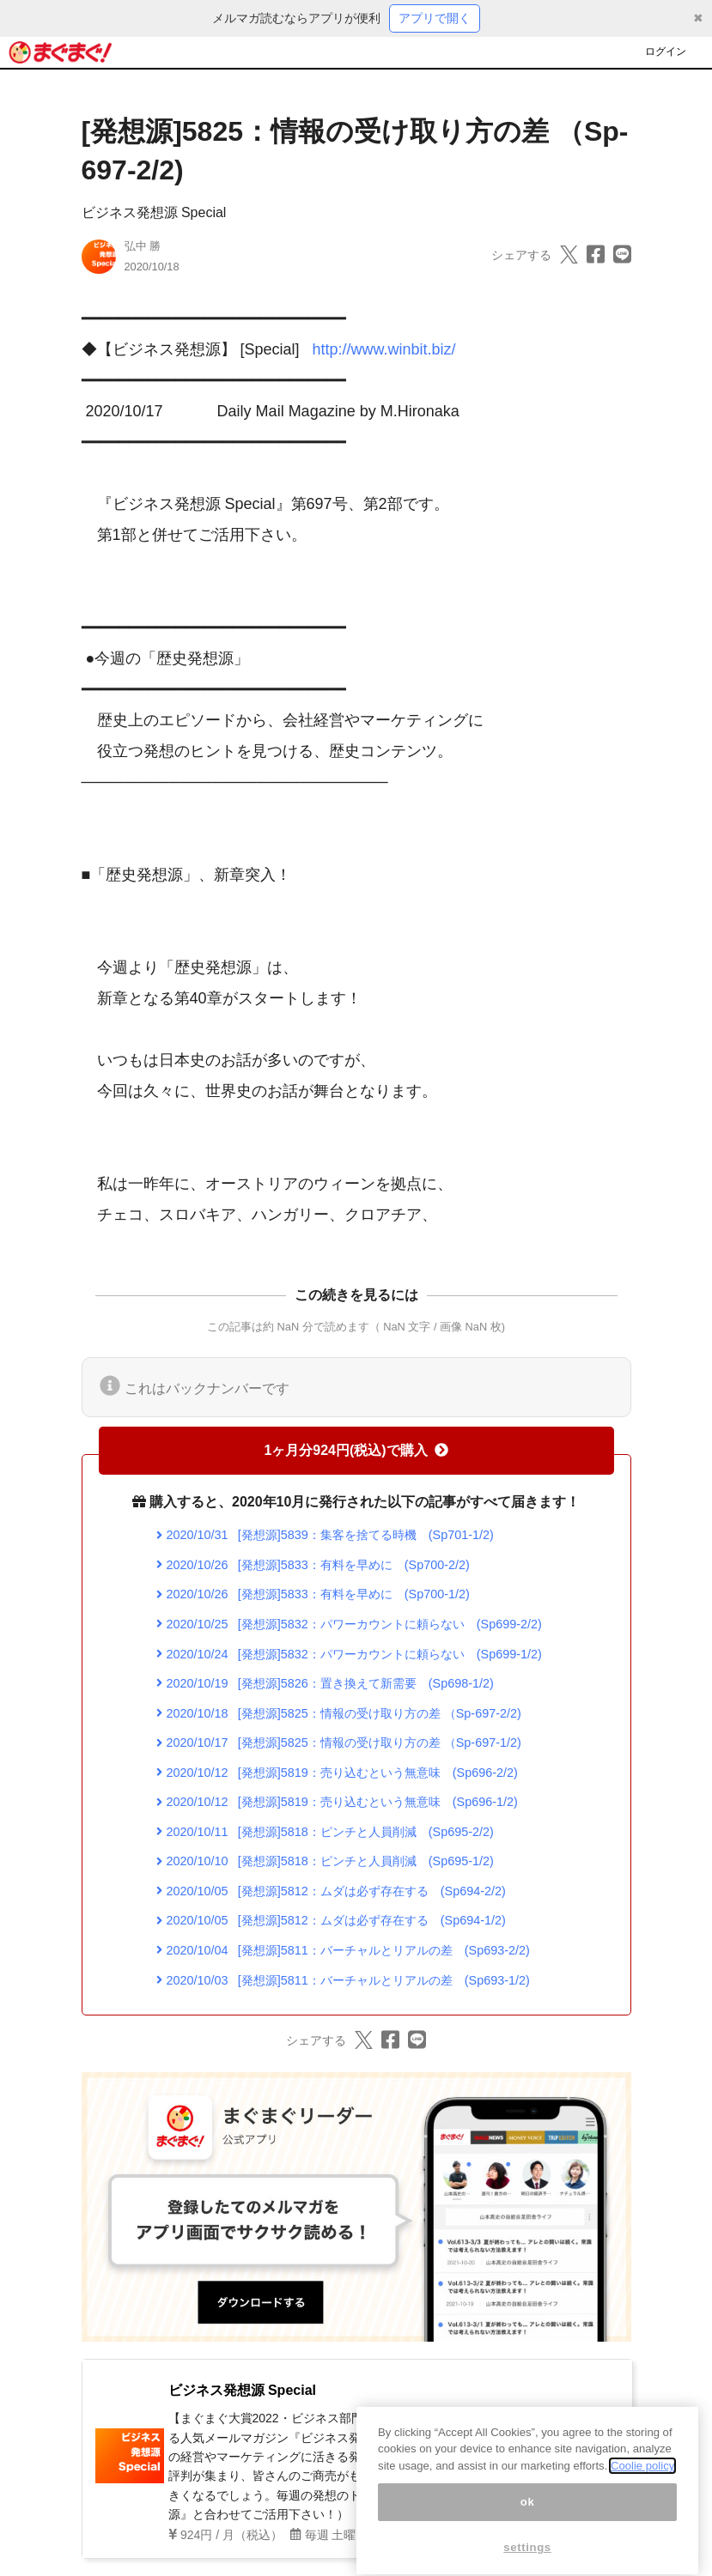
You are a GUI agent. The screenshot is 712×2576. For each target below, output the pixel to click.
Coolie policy (642, 2488)
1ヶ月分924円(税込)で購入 (355, 1450)
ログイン (665, 51)
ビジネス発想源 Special (154, 212)
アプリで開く (435, 18)
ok (527, 2524)
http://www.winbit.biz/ (384, 349)
